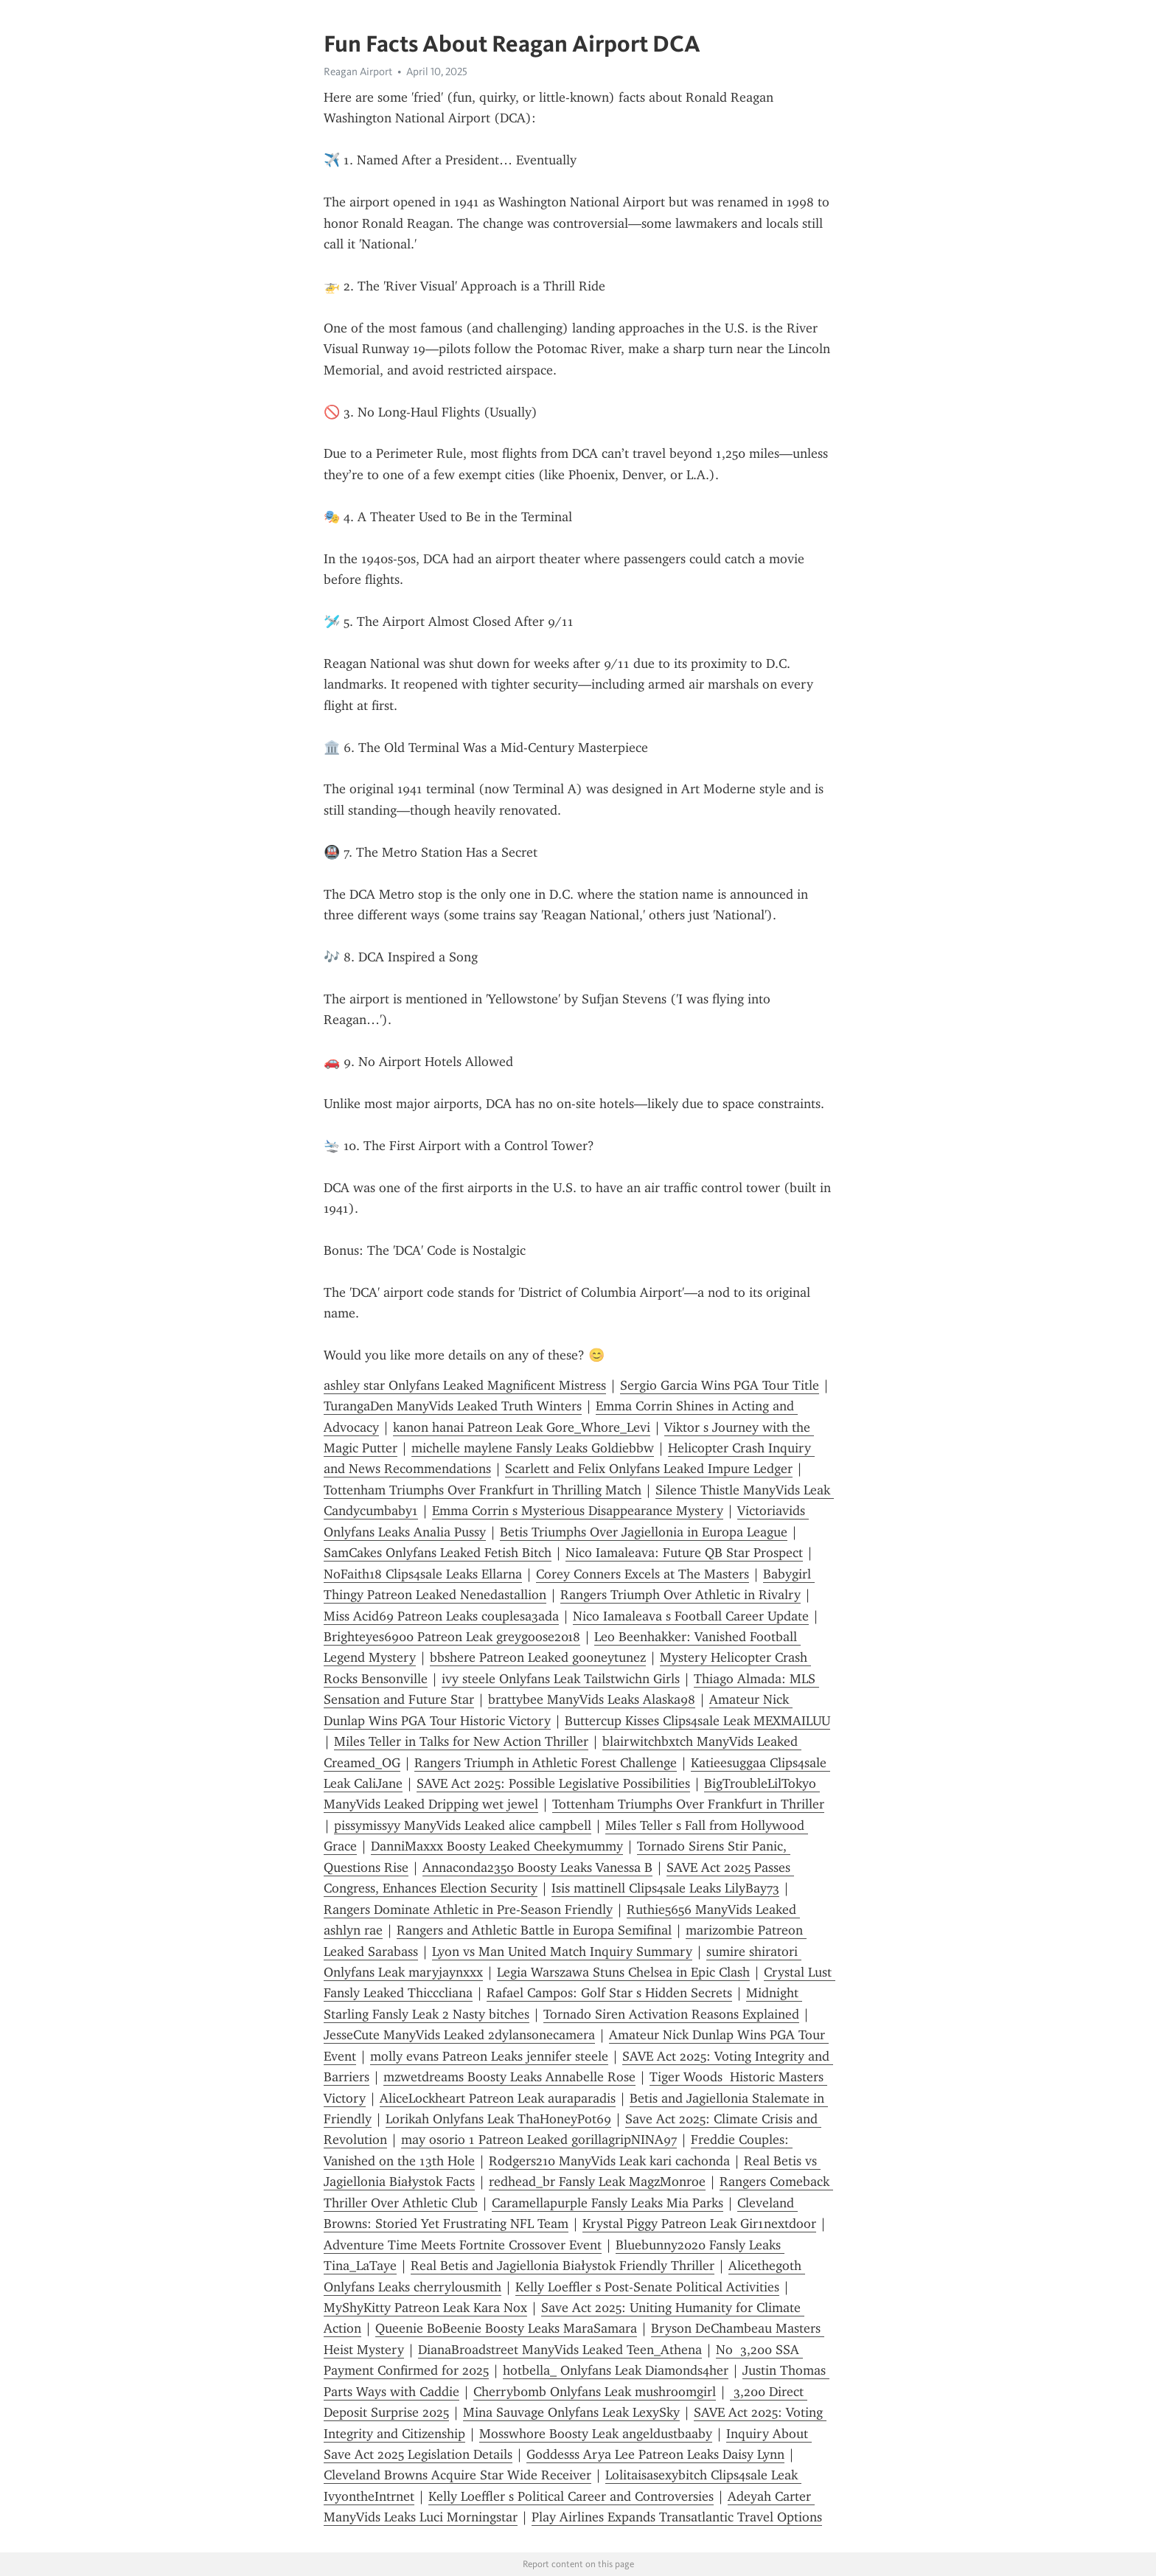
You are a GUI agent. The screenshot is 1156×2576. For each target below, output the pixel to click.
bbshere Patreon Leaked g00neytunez (538, 1657)
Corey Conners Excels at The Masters (642, 1574)
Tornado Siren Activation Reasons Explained (671, 2014)
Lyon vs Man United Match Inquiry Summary (562, 1951)
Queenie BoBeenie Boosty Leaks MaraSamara (506, 2328)
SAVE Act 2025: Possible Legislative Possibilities (553, 1783)
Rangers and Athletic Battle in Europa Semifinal (534, 1930)
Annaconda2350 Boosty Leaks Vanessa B (537, 1867)
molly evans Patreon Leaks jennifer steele (489, 2056)
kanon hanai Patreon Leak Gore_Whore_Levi (521, 1427)
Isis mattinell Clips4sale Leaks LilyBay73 (665, 1888)
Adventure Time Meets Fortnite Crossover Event (463, 2245)
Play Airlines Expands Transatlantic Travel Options (677, 2517)
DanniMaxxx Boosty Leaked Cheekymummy (497, 1846)
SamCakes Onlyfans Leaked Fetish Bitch (437, 1553)
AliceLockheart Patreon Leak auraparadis (498, 2098)
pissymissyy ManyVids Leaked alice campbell (462, 1825)
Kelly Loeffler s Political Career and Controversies (571, 2496)
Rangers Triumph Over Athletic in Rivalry (680, 1595)
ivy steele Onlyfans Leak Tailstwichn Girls (561, 1679)
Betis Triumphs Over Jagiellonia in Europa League (643, 1532)
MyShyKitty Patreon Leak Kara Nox (425, 2308)
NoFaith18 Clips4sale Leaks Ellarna (423, 1574)
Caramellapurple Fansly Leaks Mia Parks (607, 2203)
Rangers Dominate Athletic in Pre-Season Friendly (468, 1909)
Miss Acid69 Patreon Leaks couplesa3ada (441, 1616)
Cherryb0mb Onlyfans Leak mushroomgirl (594, 2392)
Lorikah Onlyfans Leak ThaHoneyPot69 (498, 2119)
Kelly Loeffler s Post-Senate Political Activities (647, 2287)
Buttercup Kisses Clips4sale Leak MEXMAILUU (697, 1721)
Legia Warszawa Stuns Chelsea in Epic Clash (623, 1972)
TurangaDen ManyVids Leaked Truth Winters (453, 1406)
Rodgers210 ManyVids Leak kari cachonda (609, 2161)
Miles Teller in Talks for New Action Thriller (461, 1741)
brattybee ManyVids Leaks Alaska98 (591, 1699)
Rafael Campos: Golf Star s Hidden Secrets (609, 1993)
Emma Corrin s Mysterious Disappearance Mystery (577, 1511)
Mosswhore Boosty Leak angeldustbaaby (595, 2434)
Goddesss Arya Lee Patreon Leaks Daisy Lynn (655, 2454)
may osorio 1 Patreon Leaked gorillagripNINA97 (539, 2139)
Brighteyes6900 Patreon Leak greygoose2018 (452, 1637)
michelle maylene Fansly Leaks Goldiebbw (532, 1448)
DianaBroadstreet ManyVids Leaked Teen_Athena (560, 2350)
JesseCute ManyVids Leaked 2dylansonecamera (459, 2035)
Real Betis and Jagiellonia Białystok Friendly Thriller (562, 2266)
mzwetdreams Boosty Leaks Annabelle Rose (509, 2077)
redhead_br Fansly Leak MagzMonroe (597, 2181)
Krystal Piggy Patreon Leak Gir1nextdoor (699, 2223)
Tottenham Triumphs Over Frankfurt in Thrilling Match (482, 1490)
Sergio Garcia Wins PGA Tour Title (719, 1385)
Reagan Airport (358, 71)
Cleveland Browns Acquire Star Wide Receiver (457, 2475)
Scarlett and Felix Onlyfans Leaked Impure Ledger (649, 1469)
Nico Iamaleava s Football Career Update (691, 1616)
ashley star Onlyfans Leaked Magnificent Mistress (465, 1385)
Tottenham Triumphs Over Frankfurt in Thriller (688, 1804)
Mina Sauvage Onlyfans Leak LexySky (571, 2412)
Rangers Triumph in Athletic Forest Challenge (545, 1763)
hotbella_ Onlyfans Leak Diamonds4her (615, 2370)
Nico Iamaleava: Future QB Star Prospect (684, 1553)
